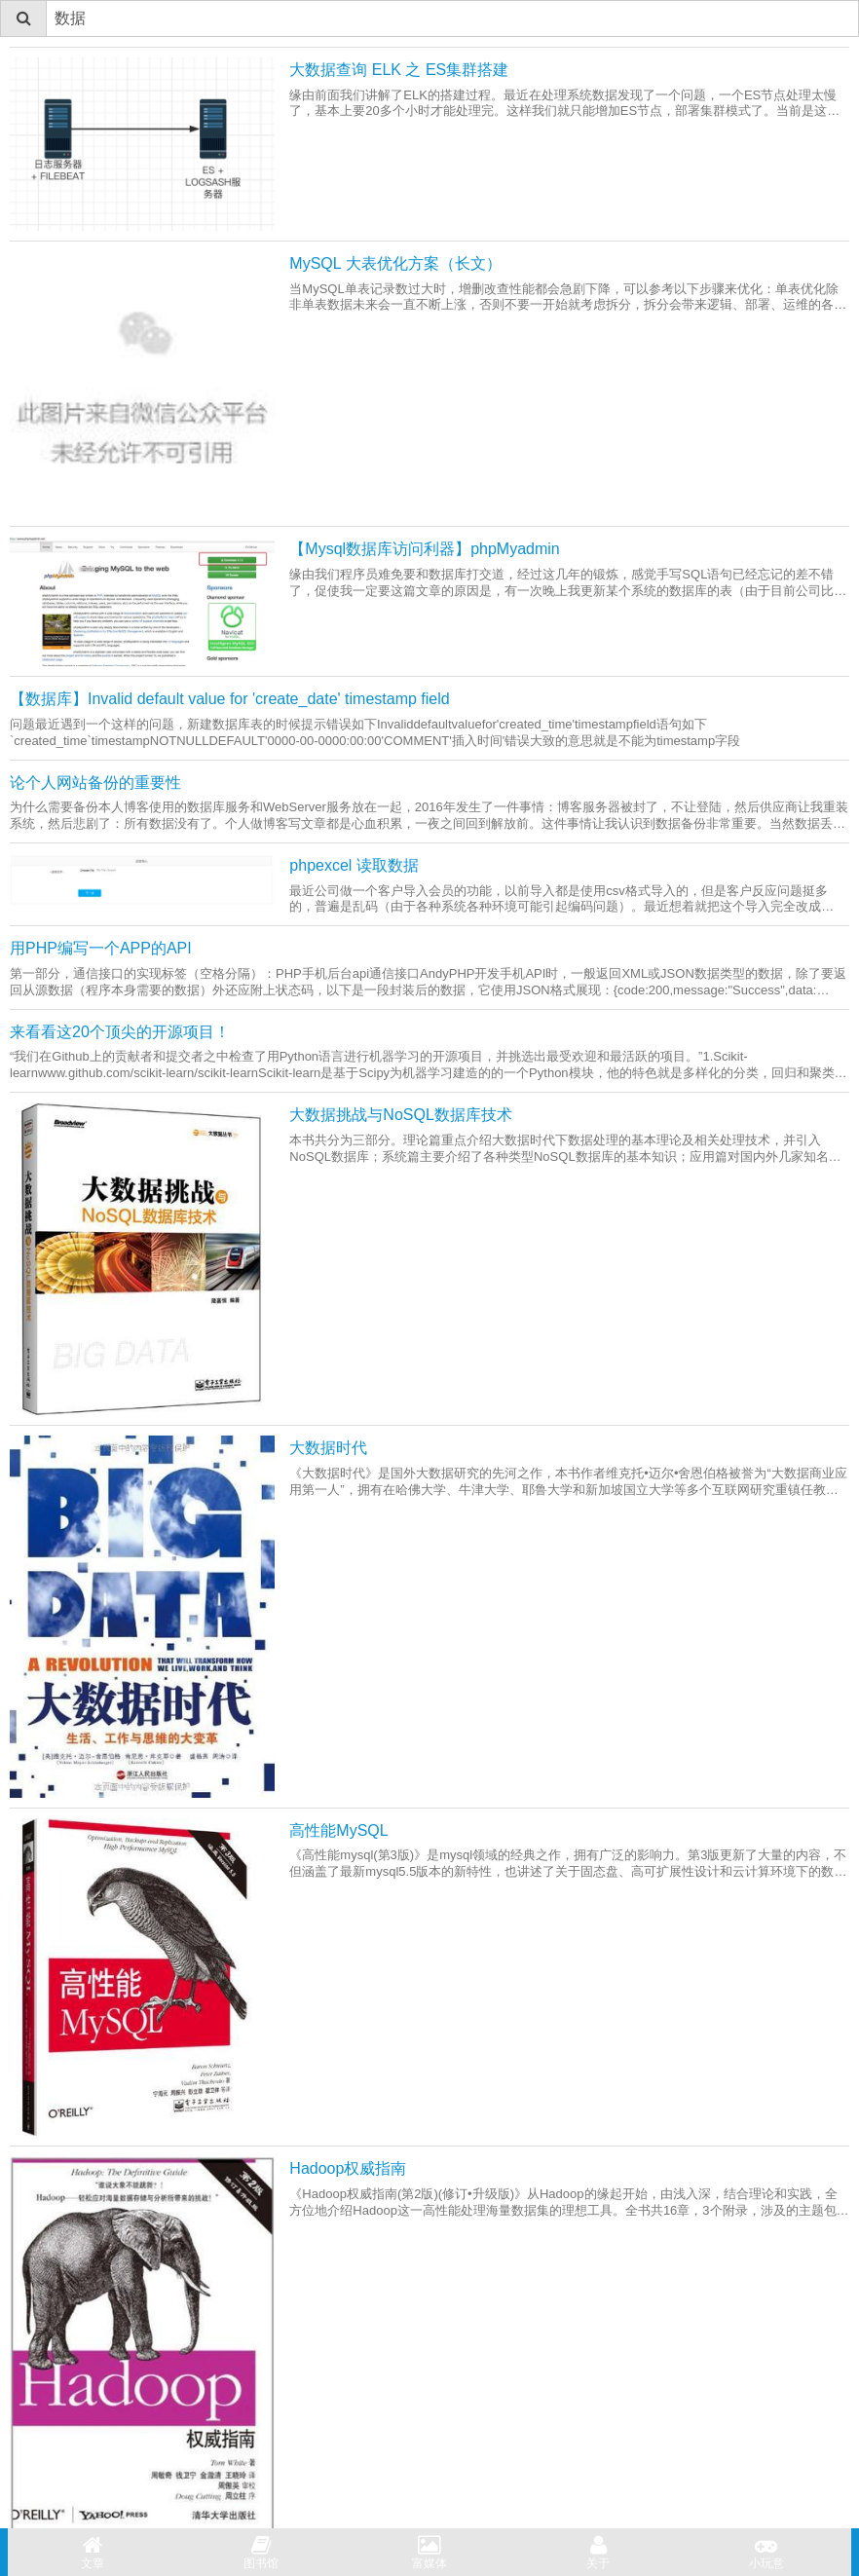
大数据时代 (328, 1447)
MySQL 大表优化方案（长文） (395, 263)
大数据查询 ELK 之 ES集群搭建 (398, 69)
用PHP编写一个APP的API (101, 948)
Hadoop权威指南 (347, 2168)
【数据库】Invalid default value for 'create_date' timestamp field (230, 699)
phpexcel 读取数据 (354, 865)
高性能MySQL (338, 1830)
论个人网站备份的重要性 (95, 782)
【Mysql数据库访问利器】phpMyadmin (424, 549)
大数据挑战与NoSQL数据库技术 (400, 1114)
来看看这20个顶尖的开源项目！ (120, 1032)
